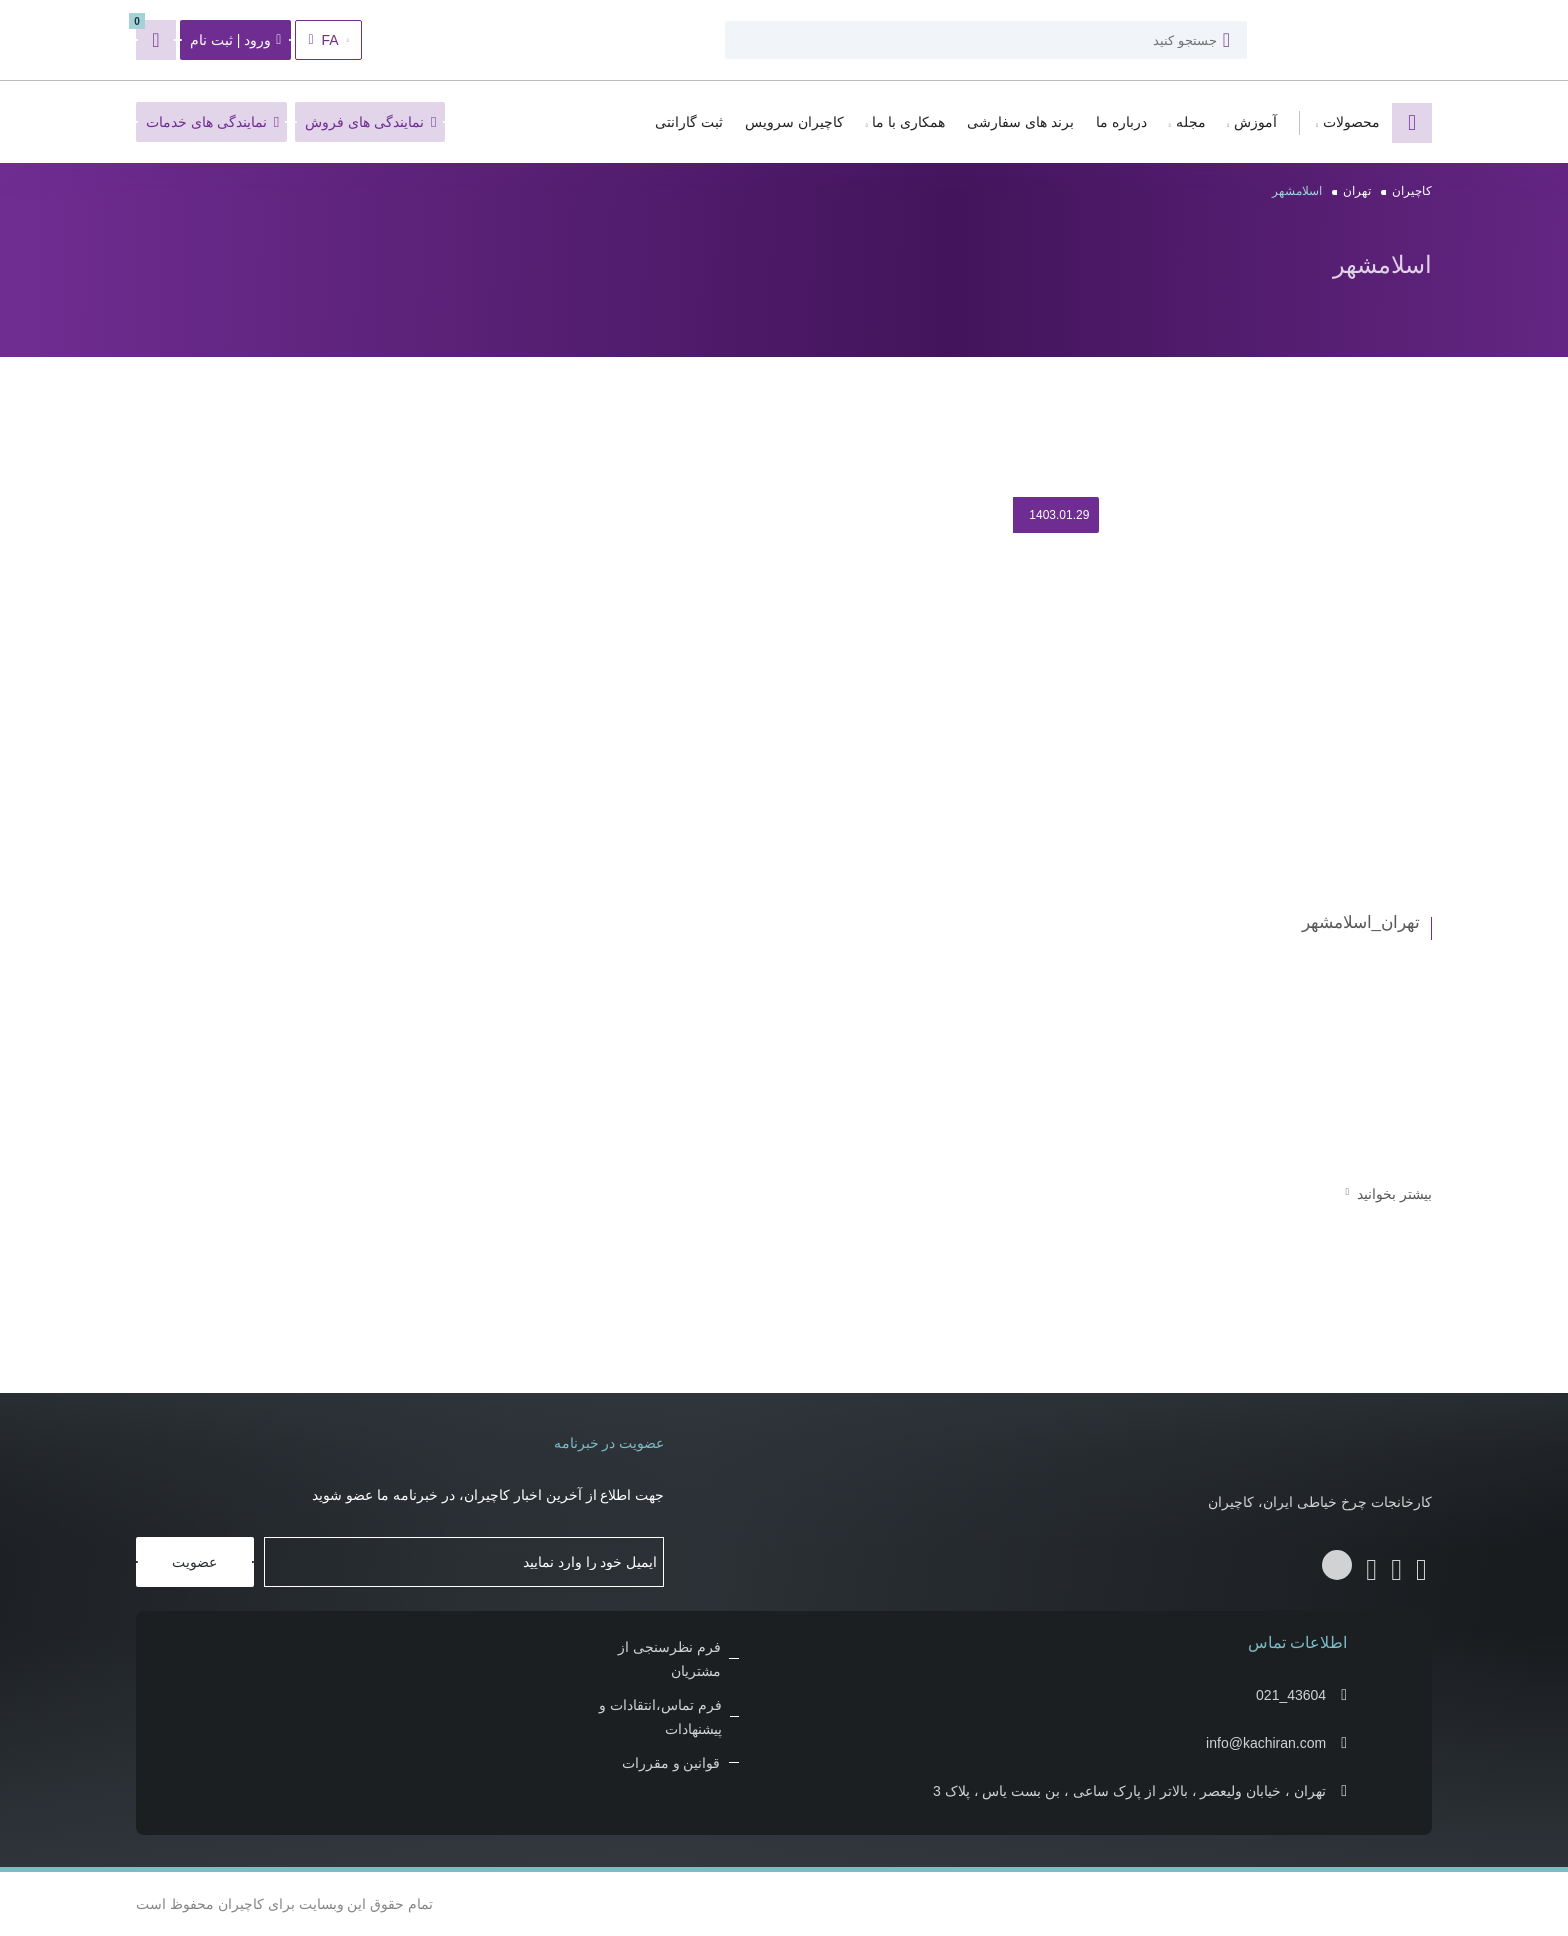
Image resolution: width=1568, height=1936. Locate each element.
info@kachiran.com (1266, 1743)
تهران (1357, 191)
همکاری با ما (908, 122)
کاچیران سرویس (794, 122)
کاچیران (1412, 191)
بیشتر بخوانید (1388, 1194)
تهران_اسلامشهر (1361, 922)
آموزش (1255, 122)
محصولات (1351, 122)
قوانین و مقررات (671, 1763)
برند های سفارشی (1020, 122)
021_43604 (1291, 1695)
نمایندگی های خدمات (212, 122)
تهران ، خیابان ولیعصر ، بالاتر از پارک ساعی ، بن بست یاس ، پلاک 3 (1129, 1791)
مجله (1191, 122)
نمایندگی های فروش (370, 122)
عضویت (194, 1562)
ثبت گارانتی (689, 122)
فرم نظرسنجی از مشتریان (669, 1659)
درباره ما (1121, 122)
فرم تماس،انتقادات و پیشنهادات (660, 1717)
